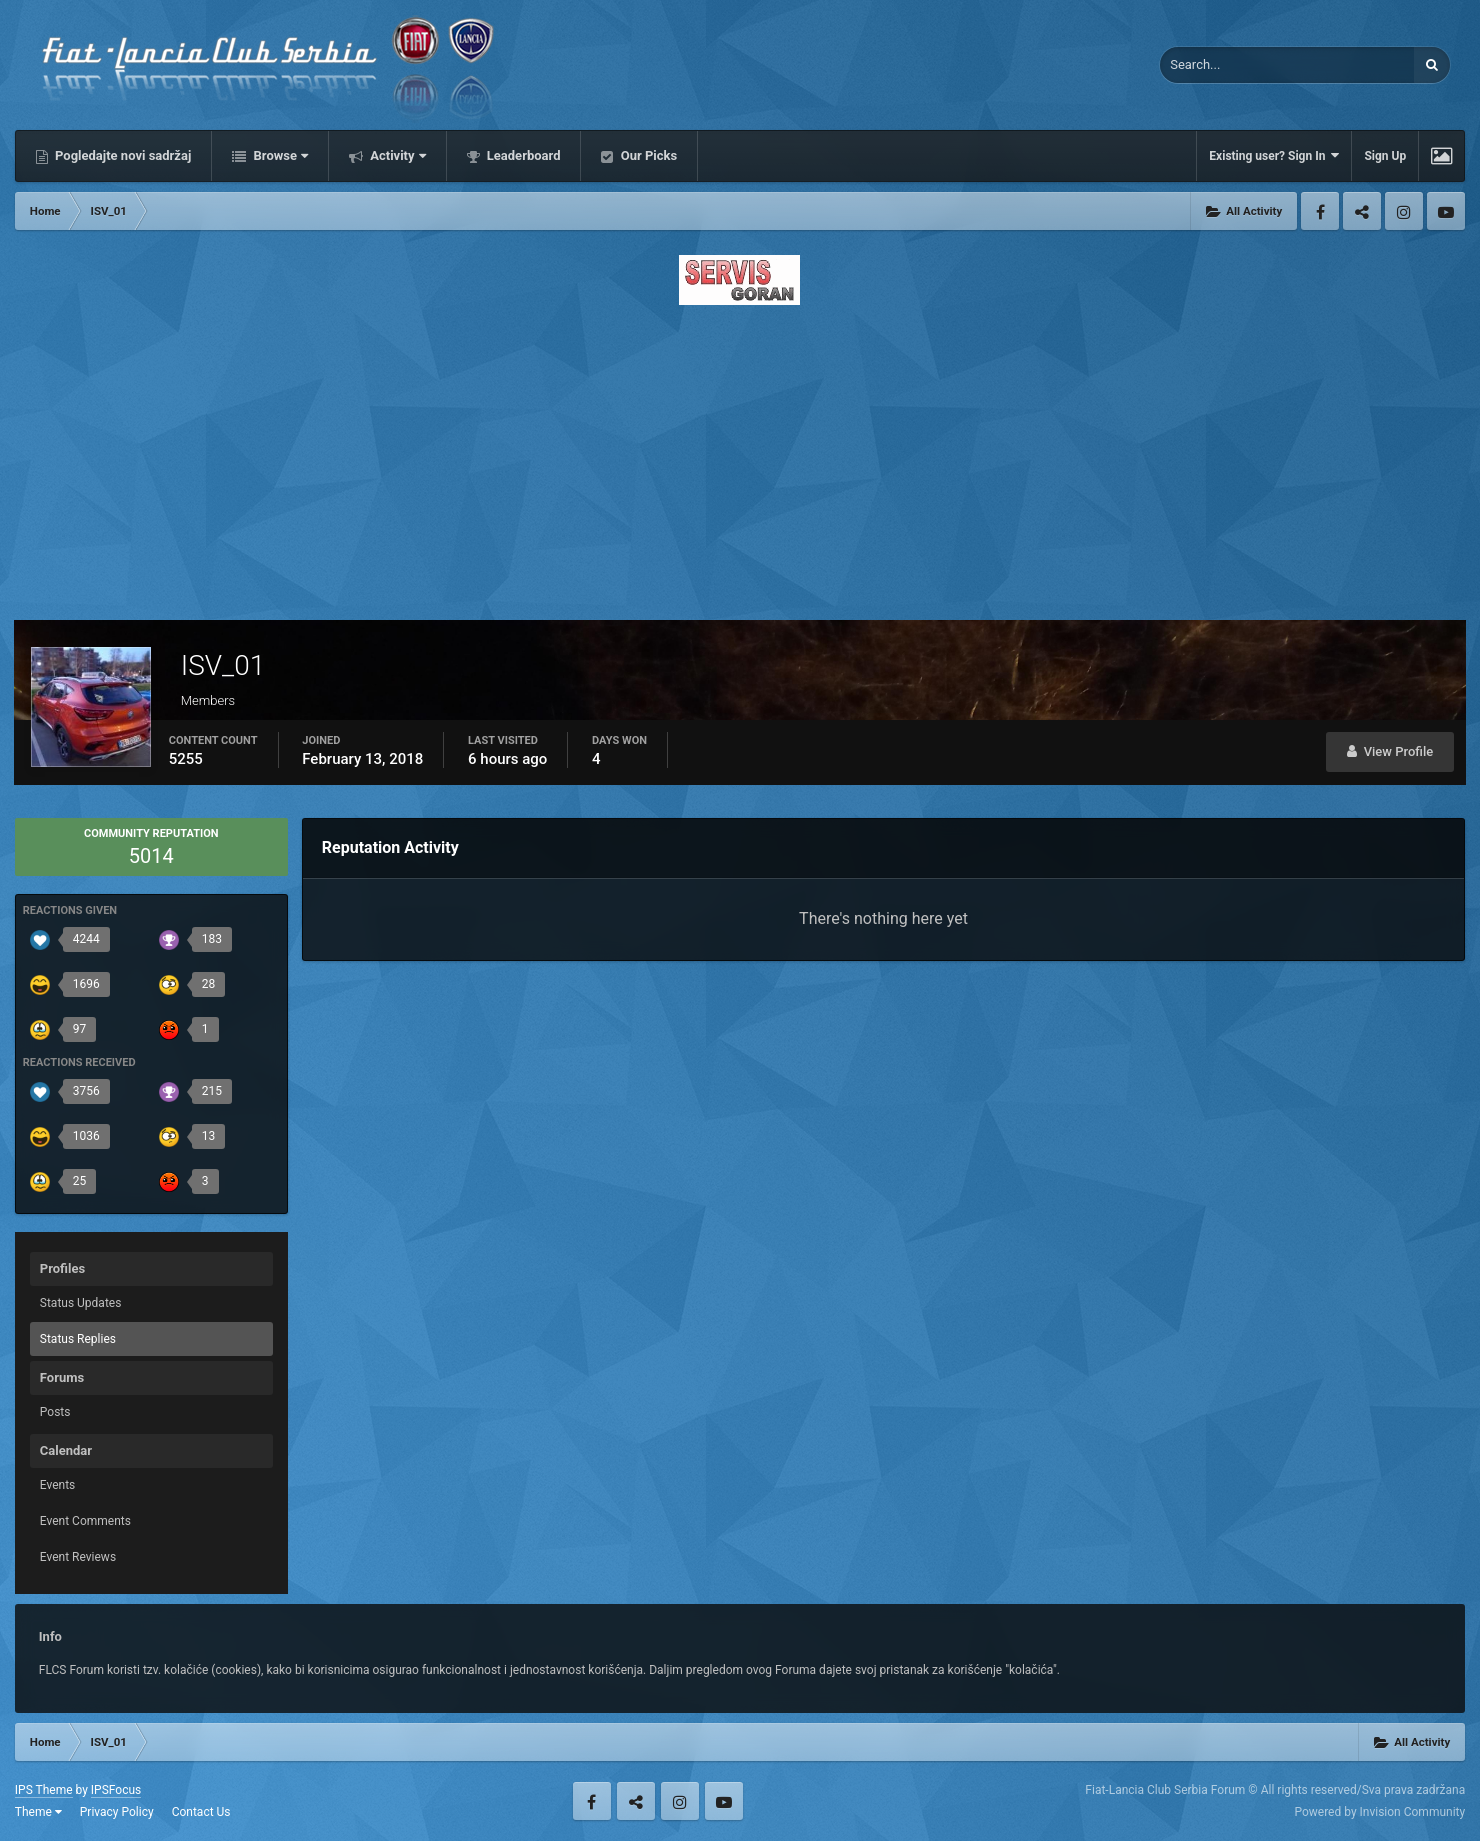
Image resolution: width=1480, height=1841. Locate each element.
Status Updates (81, 1303)
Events (58, 1485)
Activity (396, 155)
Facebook (1320, 211)
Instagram (1404, 211)
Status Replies (78, 1339)
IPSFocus (116, 1790)
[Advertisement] (740, 457)
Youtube (1446, 211)
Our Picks (647, 155)
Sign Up (1385, 156)
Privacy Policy (117, 1812)
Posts (55, 1412)
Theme (38, 1812)
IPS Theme (44, 1790)
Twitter (1362, 211)
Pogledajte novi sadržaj (122, 155)
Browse (279, 155)
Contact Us (201, 1812)
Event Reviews (78, 1557)
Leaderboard (522, 155)
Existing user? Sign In (1274, 155)
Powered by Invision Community (1379, 1812)
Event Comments (85, 1521)
